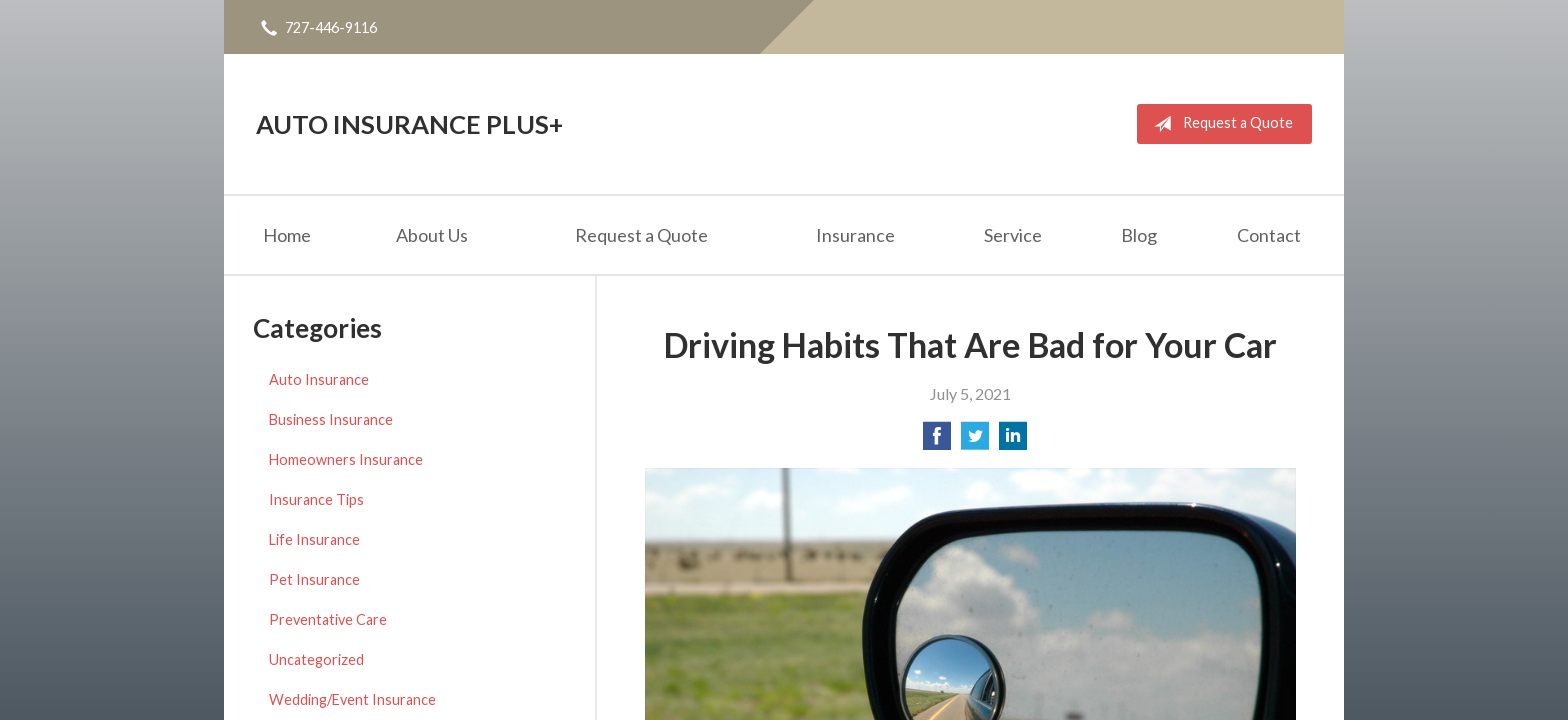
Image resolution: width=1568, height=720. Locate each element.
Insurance (855, 235)
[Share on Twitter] (975, 441)
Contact (1269, 235)
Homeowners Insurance (346, 459)
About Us (432, 235)
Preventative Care (328, 619)
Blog (1139, 235)
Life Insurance (314, 539)
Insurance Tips (316, 499)
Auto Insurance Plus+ (409, 124)
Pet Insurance (314, 579)
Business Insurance (331, 419)
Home (287, 235)
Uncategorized (316, 659)
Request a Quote (1219, 124)
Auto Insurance (319, 379)
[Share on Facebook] (937, 441)
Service (1013, 235)
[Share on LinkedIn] (1013, 441)
